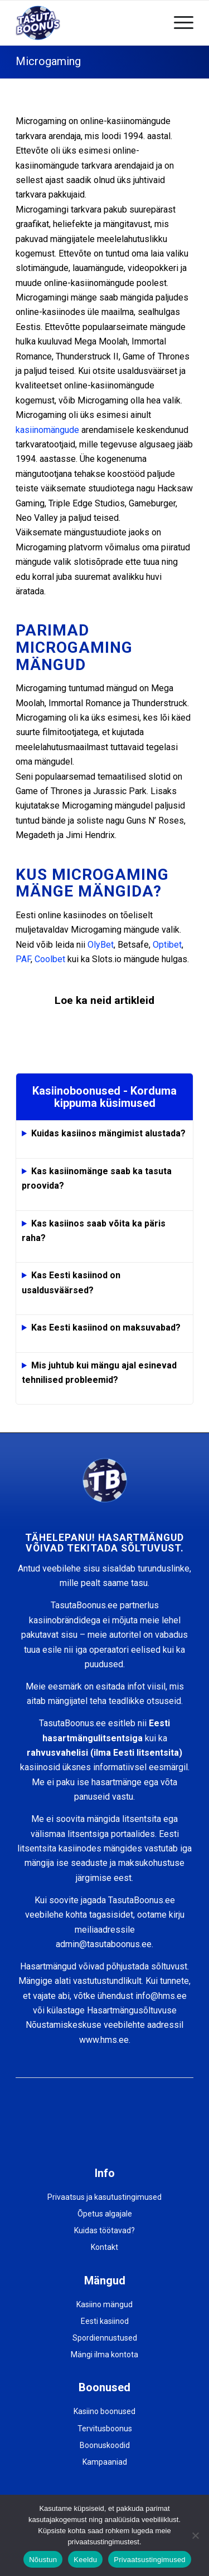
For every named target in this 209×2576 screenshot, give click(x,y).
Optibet (167, 944)
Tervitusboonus (104, 2428)
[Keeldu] (195, 2535)
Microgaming (48, 61)
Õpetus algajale (104, 2213)
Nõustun (43, 2559)
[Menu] (178, 23)
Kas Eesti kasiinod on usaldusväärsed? (71, 1282)
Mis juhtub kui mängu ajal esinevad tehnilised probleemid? (99, 1372)
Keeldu (85, 2559)
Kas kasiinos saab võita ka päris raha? (94, 1230)
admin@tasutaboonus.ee (104, 1944)
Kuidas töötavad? (104, 2230)
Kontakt (104, 2247)
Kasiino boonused (104, 2411)
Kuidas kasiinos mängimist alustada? (108, 1133)
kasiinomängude (47, 430)
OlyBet (101, 944)
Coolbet (50, 959)
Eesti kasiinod (105, 2321)
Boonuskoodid (105, 2445)
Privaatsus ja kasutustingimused (104, 2197)
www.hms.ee (104, 2040)
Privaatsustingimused (150, 2559)
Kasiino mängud (104, 2304)
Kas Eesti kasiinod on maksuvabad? (106, 1327)
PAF (23, 959)
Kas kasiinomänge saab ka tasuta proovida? (97, 1178)
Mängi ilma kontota (104, 2354)
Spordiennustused (104, 2337)
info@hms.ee (161, 1996)
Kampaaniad (104, 2461)
